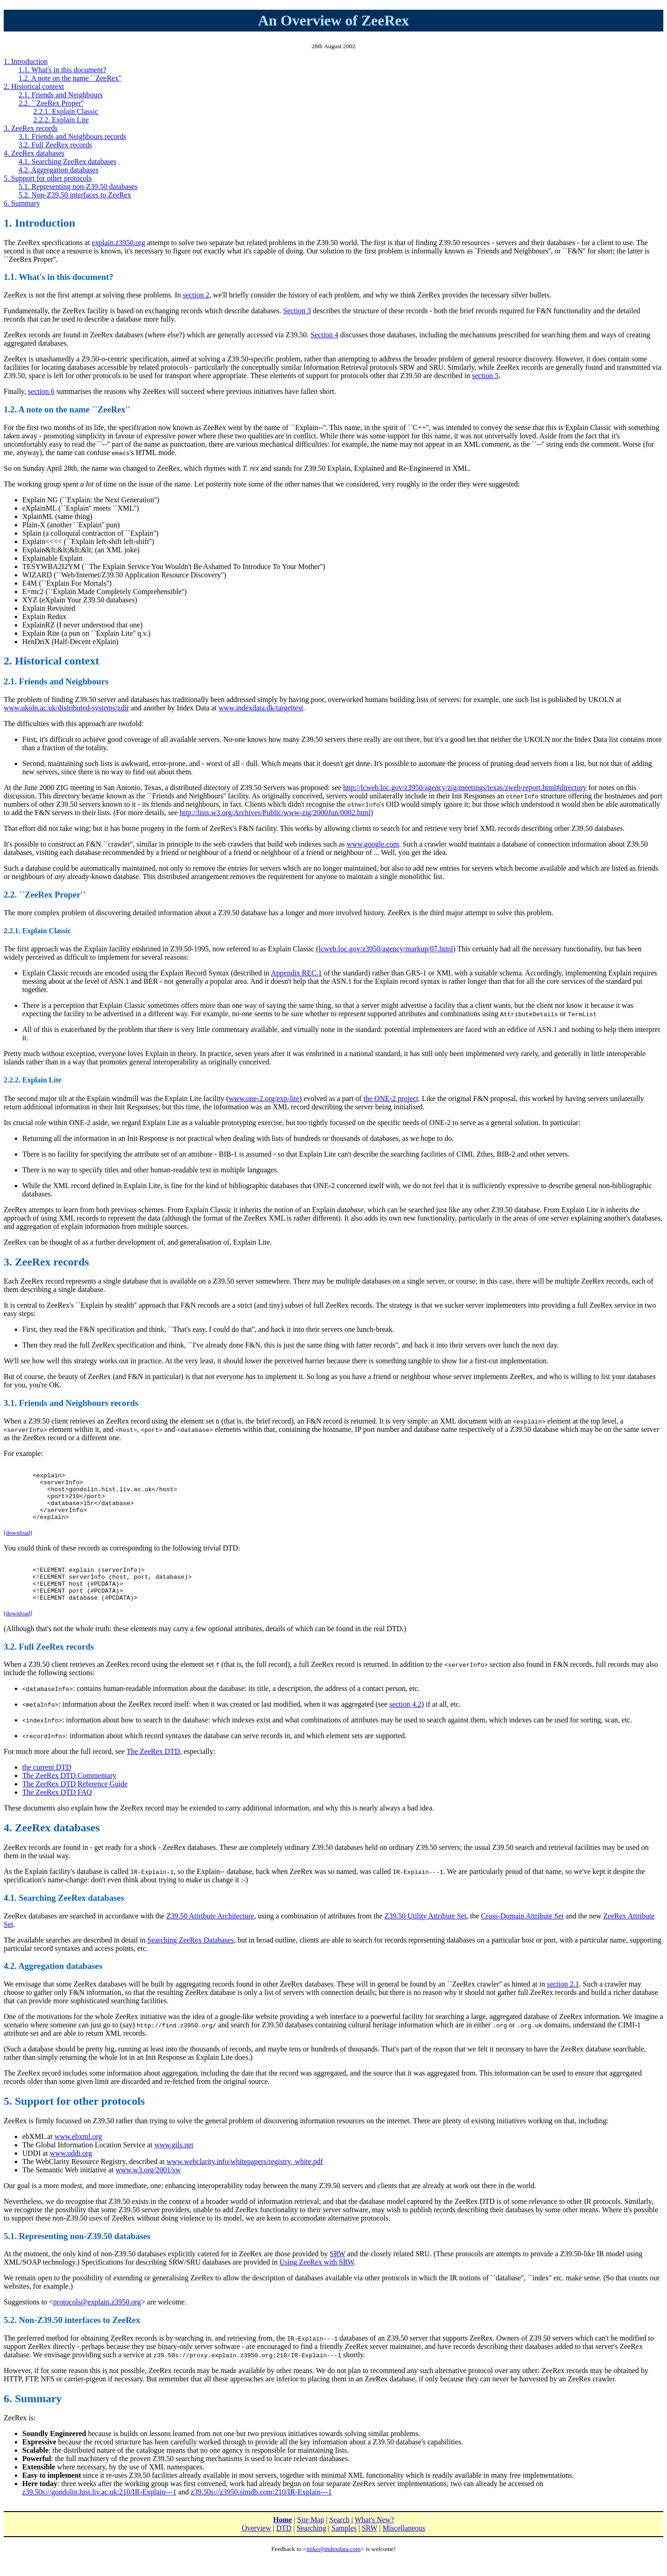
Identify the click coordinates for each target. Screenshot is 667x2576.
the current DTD (46, 1787)
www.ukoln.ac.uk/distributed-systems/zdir (66, 708)
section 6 (41, 391)
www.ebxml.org (78, 2156)
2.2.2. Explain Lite (61, 120)
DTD (283, 2547)
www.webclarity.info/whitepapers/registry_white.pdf (245, 2181)
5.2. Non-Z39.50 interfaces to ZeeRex (75, 195)
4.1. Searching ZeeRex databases (67, 161)
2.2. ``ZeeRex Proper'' (51, 103)
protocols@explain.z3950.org (97, 2321)
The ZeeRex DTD (153, 1771)
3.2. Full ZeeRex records (55, 145)
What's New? (374, 2539)
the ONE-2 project (391, 1098)
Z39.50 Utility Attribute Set (425, 1935)
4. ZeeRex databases (34, 153)
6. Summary (22, 203)
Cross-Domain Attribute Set (522, 1935)
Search (339, 2539)
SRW (338, 2273)
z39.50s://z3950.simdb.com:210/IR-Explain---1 (261, 2511)
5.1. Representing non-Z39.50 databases (78, 186)
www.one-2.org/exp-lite (264, 1098)
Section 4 (324, 335)
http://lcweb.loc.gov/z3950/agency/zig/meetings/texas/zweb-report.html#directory (465, 787)
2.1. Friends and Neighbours (61, 95)
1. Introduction (26, 61)
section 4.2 (405, 1724)
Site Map (310, 2539)
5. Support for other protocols (48, 178)
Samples (344, 2547)
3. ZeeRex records (31, 128)
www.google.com (372, 844)
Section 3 (297, 311)
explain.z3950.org (118, 243)
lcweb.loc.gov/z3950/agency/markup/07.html (386, 949)
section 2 (196, 295)
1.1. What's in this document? (62, 70)
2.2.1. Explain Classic (65, 111)
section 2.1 (563, 2003)
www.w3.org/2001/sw (148, 2189)
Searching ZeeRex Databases (190, 1959)
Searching (311, 2547)
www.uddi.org (71, 2173)
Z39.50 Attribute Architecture (210, 1935)
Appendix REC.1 (296, 973)
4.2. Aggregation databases (58, 170)
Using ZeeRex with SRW (316, 2281)
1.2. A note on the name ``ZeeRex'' (70, 78)
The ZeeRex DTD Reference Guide (74, 1803)
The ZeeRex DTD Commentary (69, 1795)
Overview (256, 2547)
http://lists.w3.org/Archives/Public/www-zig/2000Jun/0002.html (275, 812)
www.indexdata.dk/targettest (261, 708)
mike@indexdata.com (333, 2568)
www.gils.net (173, 2164)
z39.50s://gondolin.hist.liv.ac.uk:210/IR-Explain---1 (99, 2511)
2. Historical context (34, 86)
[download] (18, 1543)
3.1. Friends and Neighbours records (72, 136)
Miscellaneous (404, 2547)
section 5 (485, 376)
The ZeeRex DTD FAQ (57, 1812)
